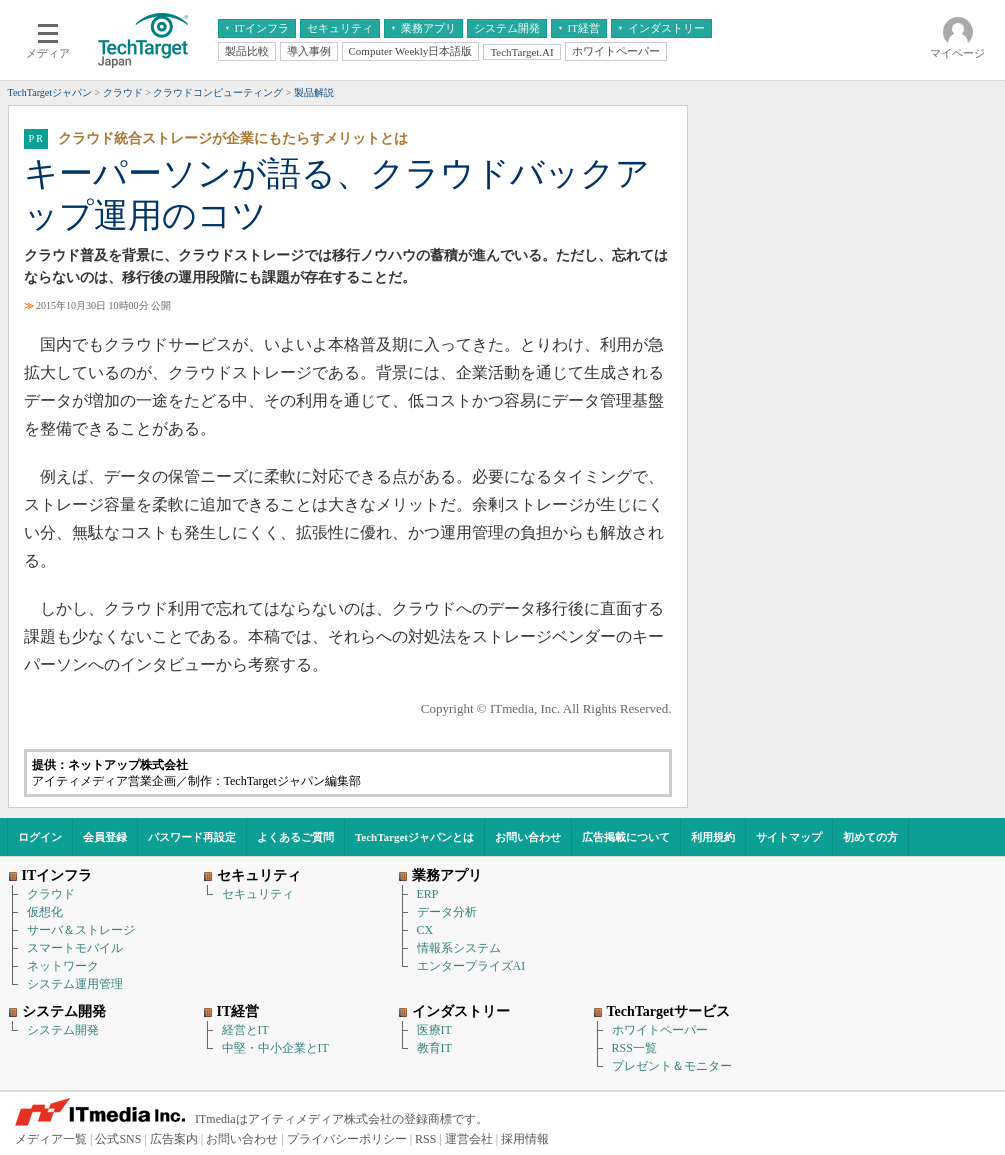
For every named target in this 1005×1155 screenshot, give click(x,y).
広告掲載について (626, 837)
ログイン (40, 837)
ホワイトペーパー (660, 1030)
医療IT (434, 1030)
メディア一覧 (51, 1139)
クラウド (51, 894)
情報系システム (459, 948)
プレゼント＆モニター (672, 1066)
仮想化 (45, 912)
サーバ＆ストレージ (81, 930)
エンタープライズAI (471, 966)
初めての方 (870, 837)
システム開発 (63, 1030)
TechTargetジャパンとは (414, 837)
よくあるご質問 (295, 837)
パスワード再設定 (192, 837)
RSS (425, 1139)
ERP (428, 894)
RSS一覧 (634, 1048)
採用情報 (525, 1139)
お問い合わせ (528, 837)
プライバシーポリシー (347, 1139)
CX (425, 930)
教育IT (434, 1048)
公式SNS (118, 1139)
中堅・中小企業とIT (275, 1048)
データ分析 (447, 912)
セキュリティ (258, 894)
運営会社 (469, 1139)
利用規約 (713, 837)
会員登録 (105, 837)
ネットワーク (63, 966)
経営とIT (245, 1030)
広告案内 (174, 1139)
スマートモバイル (75, 948)
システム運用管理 (75, 984)
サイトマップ (789, 837)
